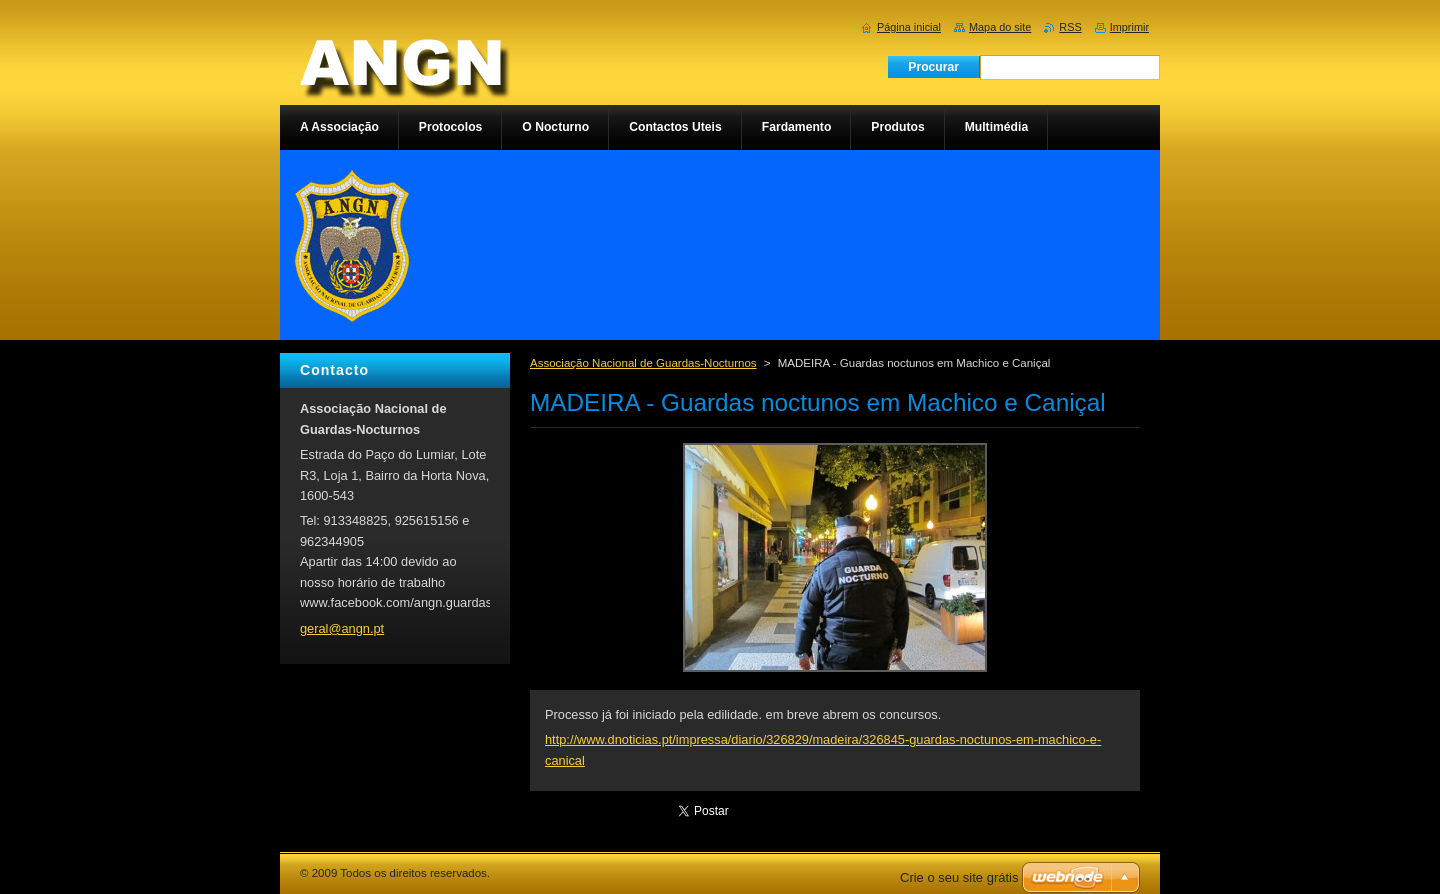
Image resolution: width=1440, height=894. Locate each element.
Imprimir (1129, 27)
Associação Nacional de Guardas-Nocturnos (643, 363)
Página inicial (909, 27)
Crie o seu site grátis (959, 877)
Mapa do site (1000, 27)
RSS (1070, 27)
